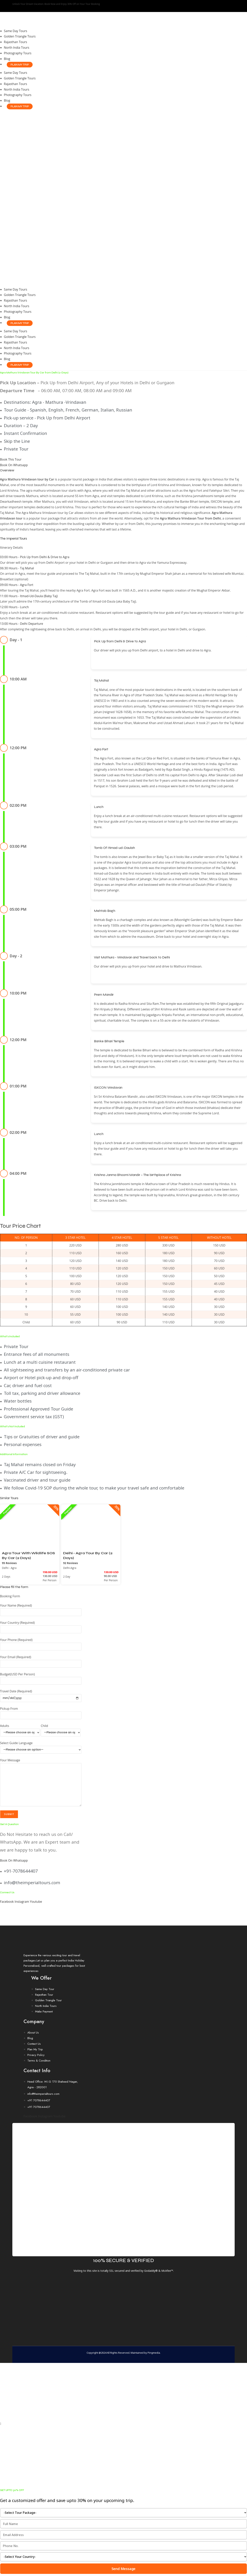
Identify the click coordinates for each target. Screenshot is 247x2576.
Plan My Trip (20, 64)
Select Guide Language (16, 1743)
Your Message (10, 1760)
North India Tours (16, 47)
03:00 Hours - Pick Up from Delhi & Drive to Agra (34, 557)
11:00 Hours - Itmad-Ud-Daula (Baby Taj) (29, 596)
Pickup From (9, 1708)
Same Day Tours (15, 31)
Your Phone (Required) (16, 1640)
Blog (7, 59)
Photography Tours (17, 53)
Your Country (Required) (17, 1622)
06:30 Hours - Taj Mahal (17, 568)
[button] (123, 557)
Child (44, 1726)
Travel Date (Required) (16, 1691)
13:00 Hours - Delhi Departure (21, 623)
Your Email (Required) (15, 1657)
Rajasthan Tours (15, 42)
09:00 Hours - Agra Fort (16, 585)
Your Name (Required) (16, 1605)
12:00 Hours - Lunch (14, 607)
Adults (4, 1726)
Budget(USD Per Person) (17, 1674)
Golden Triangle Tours (20, 36)
